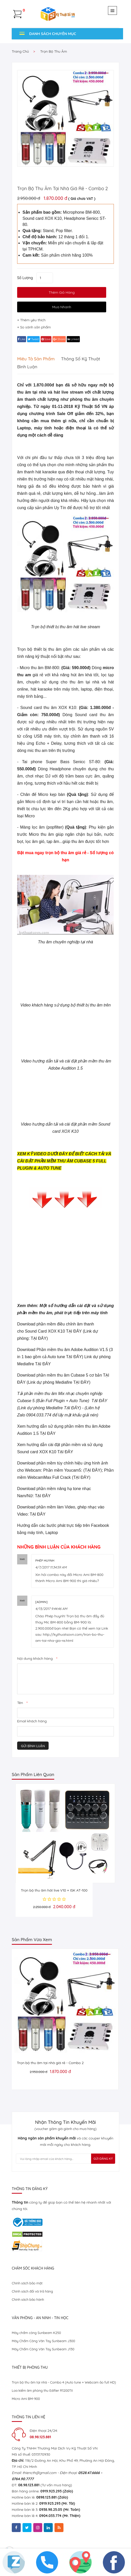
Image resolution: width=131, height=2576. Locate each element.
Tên (22, 1702)
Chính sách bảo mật (27, 2283)
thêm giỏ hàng (61, 292)
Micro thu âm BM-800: (40, 668)
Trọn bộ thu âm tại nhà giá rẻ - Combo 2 (62, 188)
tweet (33, 339)
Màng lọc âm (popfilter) (41, 827)
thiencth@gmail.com (39, 2472)
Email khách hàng (32, 1721)
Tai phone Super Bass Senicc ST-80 (61, 762)
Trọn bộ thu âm (53, 51)
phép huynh (44, 1560)
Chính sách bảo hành (28, 2299)
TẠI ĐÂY (74, 1331)
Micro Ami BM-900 (26, 2399)
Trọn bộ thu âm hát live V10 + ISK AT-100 (54, 1890)
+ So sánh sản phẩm (34, 327)
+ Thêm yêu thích (31, 320)
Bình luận (27, 366)
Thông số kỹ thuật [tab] (80, 358)
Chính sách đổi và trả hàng (32, 2291)
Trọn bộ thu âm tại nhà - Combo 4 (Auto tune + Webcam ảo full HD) (64, 2382)
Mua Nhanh (61, 307)
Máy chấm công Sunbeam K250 (36, 2333)
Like (21, 339)
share (59, 339)
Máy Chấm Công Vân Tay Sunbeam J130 (43, 2349)
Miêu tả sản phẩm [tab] (36, 358)
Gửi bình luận (33, 1746)
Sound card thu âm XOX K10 (48, 707)
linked (73, 339)
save (46, 339)
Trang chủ (20, 51)
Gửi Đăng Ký (103, 2158)
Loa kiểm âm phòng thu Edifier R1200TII (42, 2390)
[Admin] (41, 1602)
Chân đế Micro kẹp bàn (42, 794)
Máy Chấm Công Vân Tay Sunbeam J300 (43, 2341)
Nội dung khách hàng (37, 1658)
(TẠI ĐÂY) (81, 1477)
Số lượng (25, 278)
